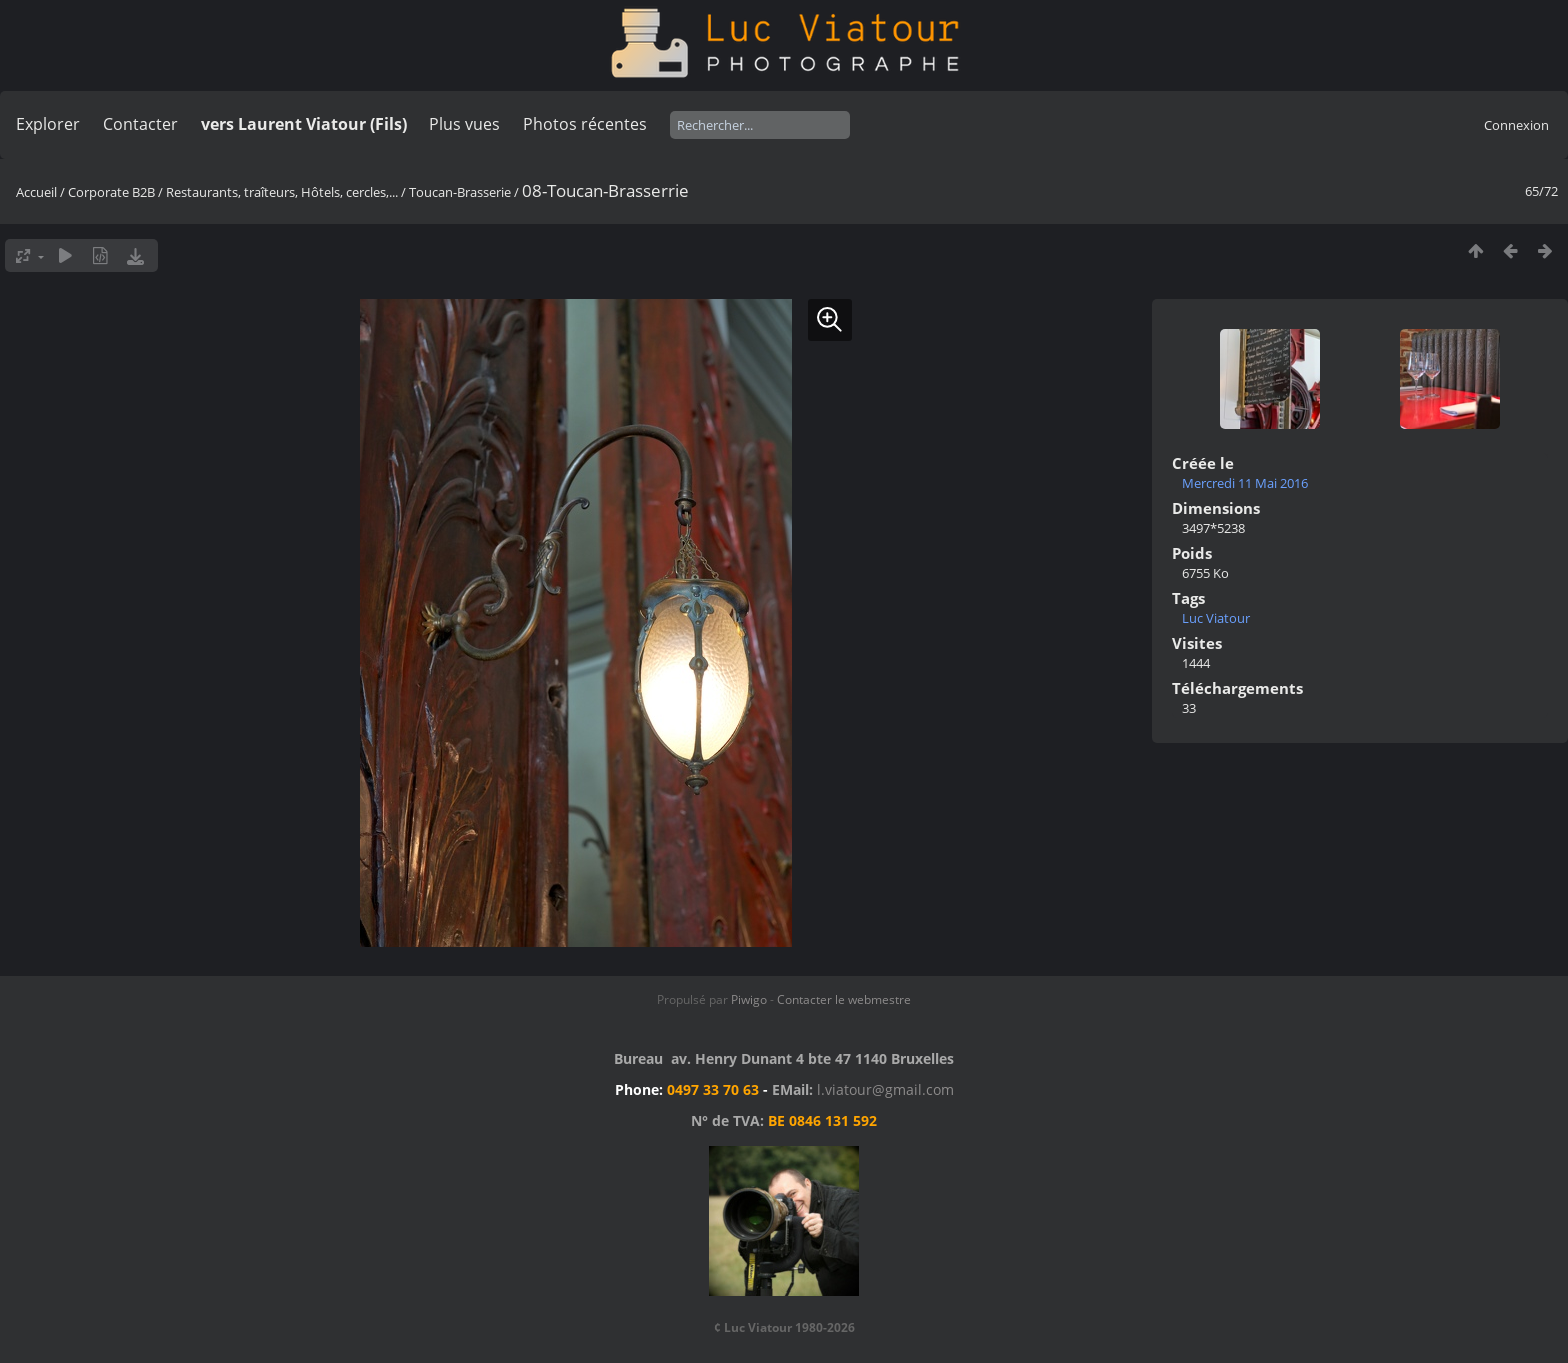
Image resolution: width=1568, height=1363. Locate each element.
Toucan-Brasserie (460, 192)
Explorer (48, 124)
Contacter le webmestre (844, 999)
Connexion (1516, 125)
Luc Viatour (1216, 618)
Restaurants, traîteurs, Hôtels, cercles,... (282, 192)
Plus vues (464, 124)
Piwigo (749, 999)
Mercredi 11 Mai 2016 (1245, 483)
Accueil (36, 192)
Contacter (140, 124)
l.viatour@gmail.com (885, 1089)
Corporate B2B (111, 192)
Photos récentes (585, 124)
